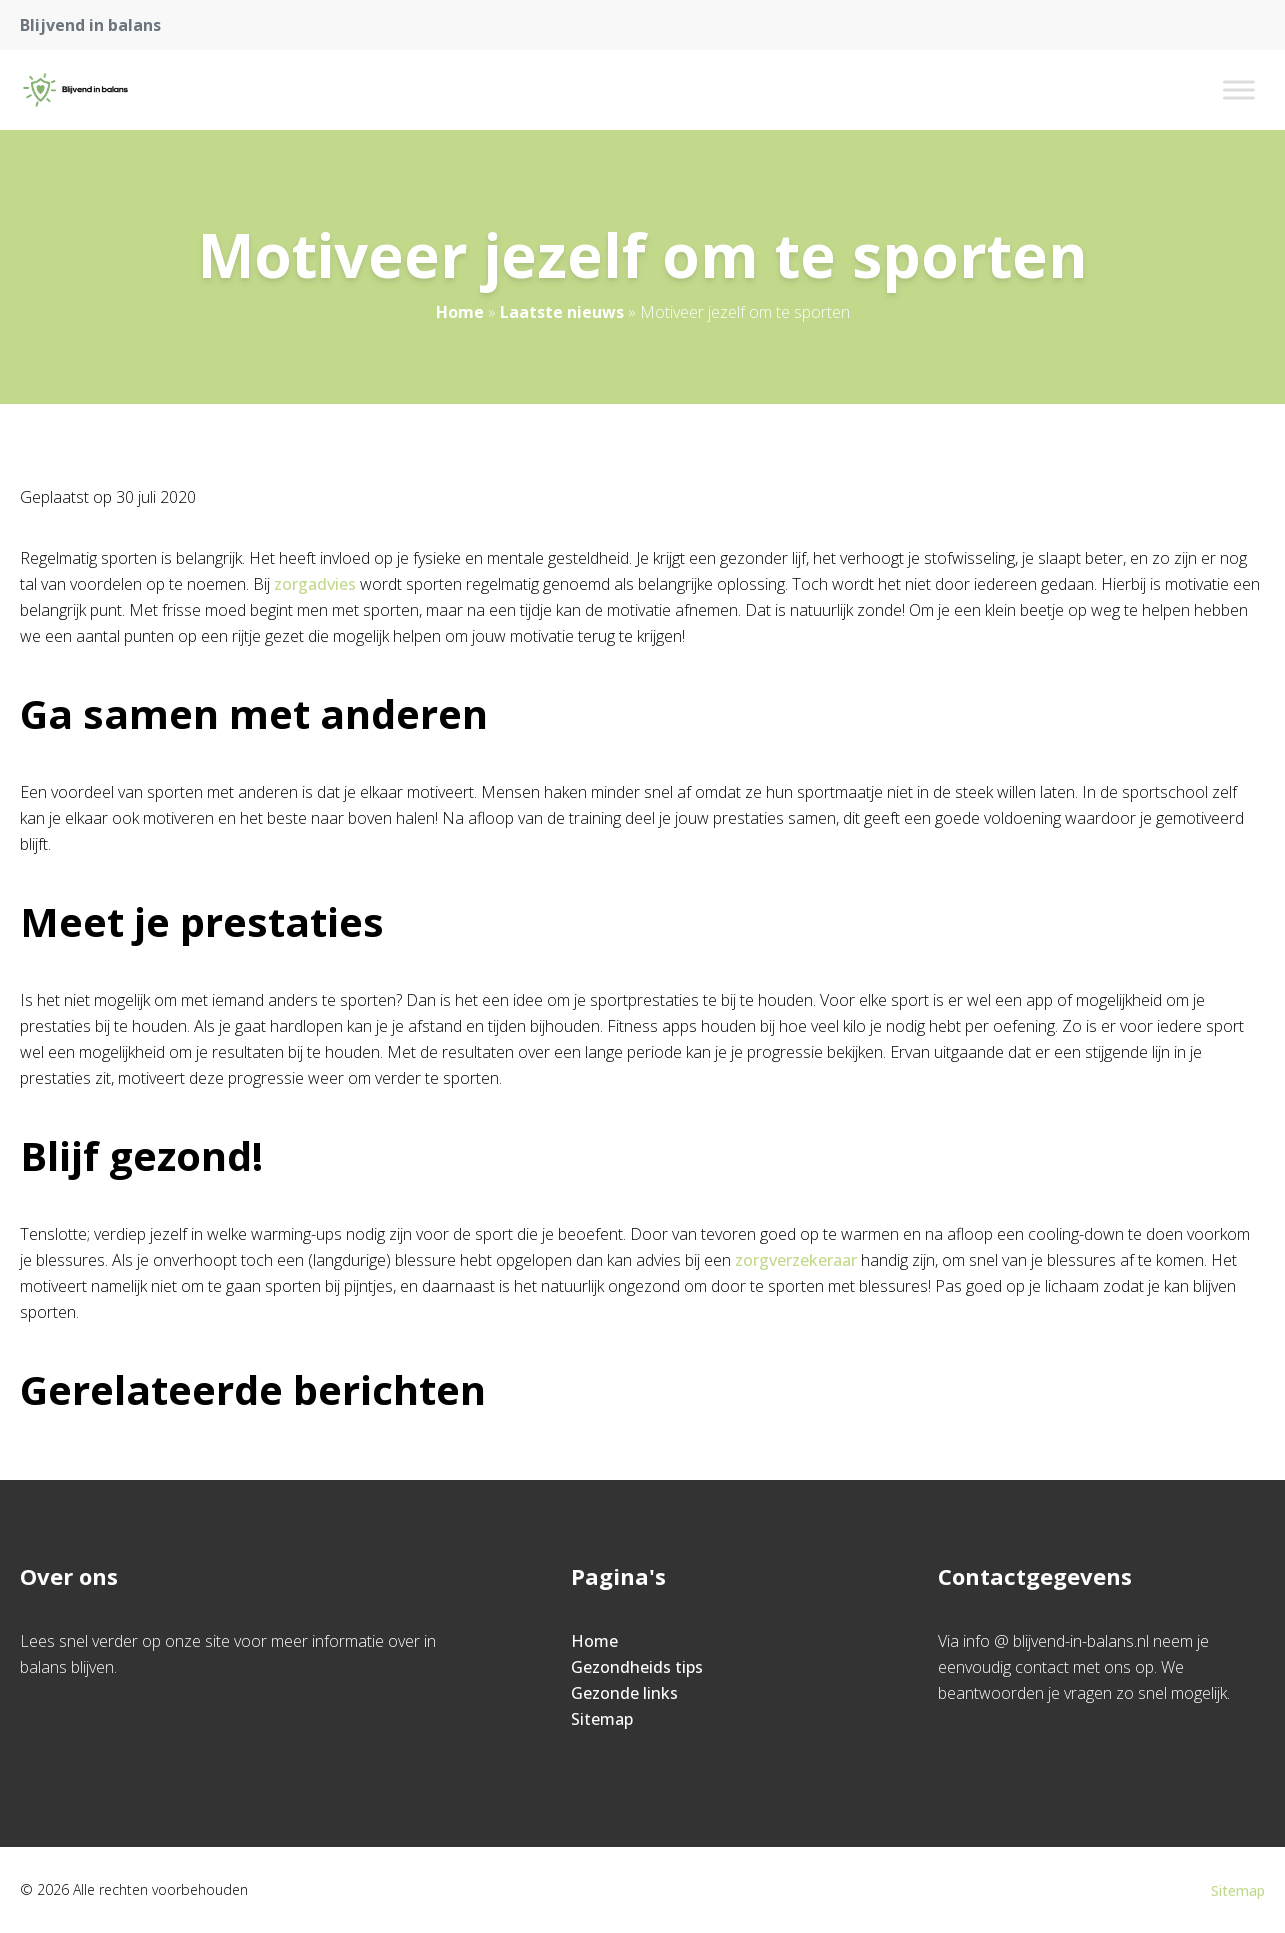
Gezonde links (624, 1693)
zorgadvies (315, 584)
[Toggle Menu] (1239, 89)
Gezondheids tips (637, 1667)
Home (460, 312)
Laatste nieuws (562, 312)
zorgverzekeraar (796, 1260)
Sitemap (602, 1719)
